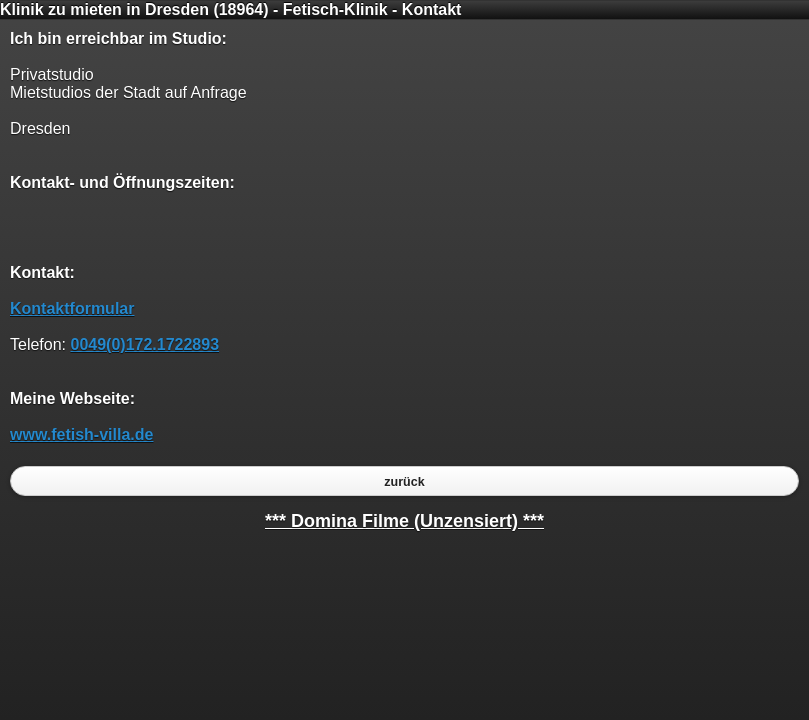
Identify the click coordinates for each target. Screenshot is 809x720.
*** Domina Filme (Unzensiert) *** (404, 521)
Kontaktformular (72, 308)
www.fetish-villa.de (81, 434)
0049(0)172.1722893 (144, 344)
